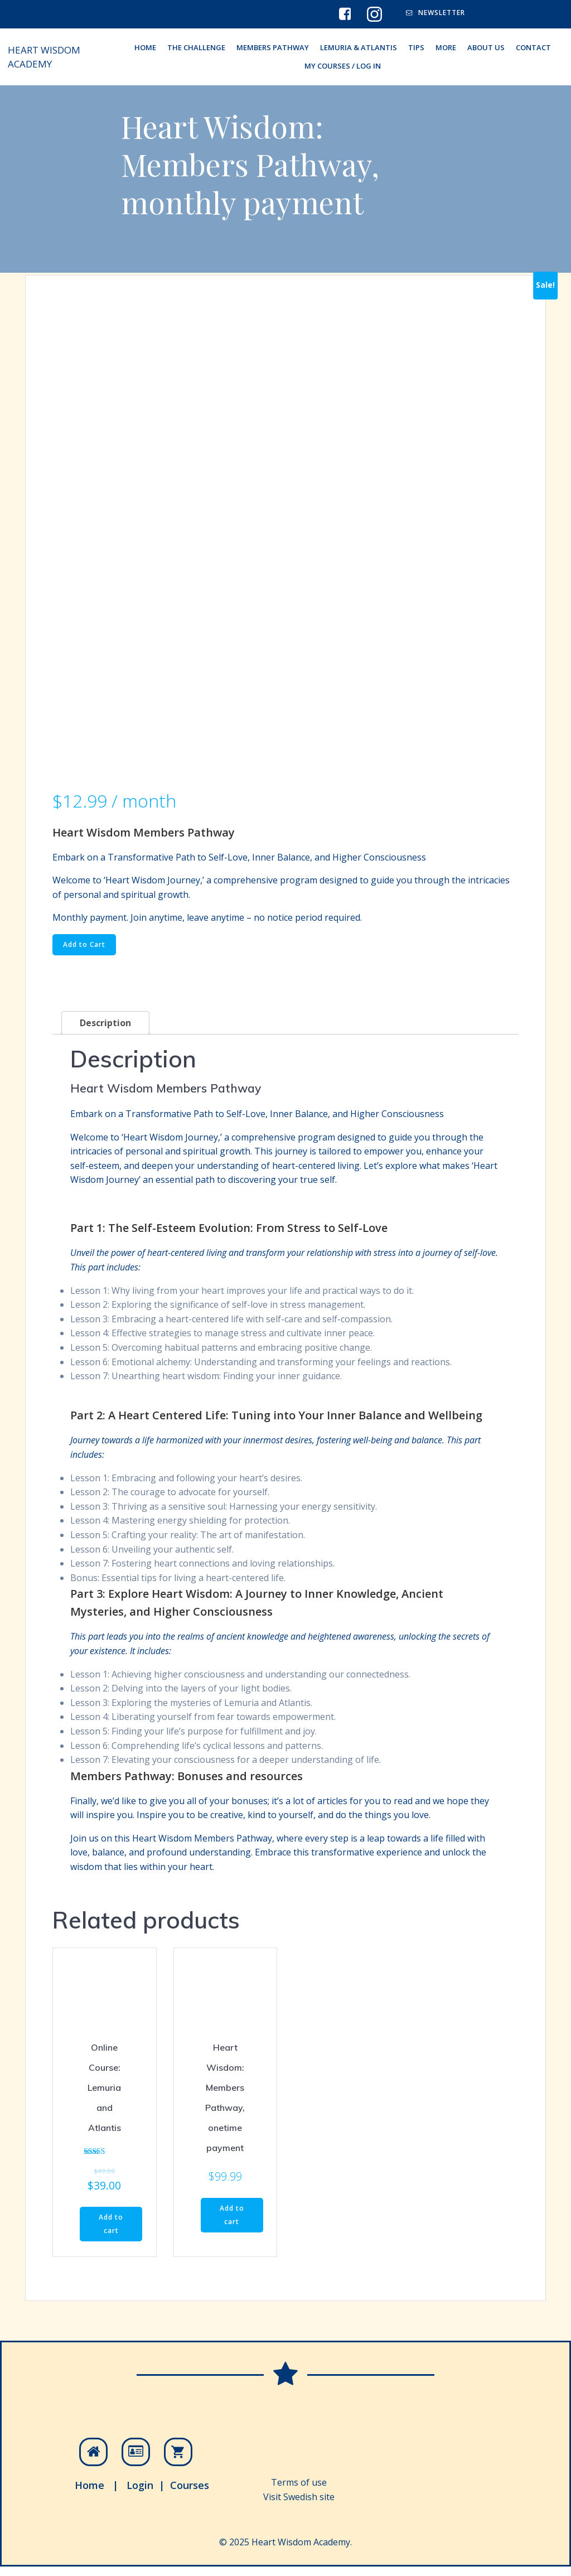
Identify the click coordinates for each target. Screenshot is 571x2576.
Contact (533, 48)
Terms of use (299, 2488)
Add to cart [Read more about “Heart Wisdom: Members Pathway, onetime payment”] (232, 2217)
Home (90, 2490)
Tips (416, 48)
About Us (486, 48)
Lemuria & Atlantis (358, 48)
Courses (190, 2490)
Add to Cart (84, 947)
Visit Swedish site (299, 2502)
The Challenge (196, 48)
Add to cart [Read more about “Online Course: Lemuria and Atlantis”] (111, 2226)
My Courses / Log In (342, 67)
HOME (145, 48)
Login (140, 2490)
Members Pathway (272, 48)
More (445, 48)
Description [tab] (105, 1025)
